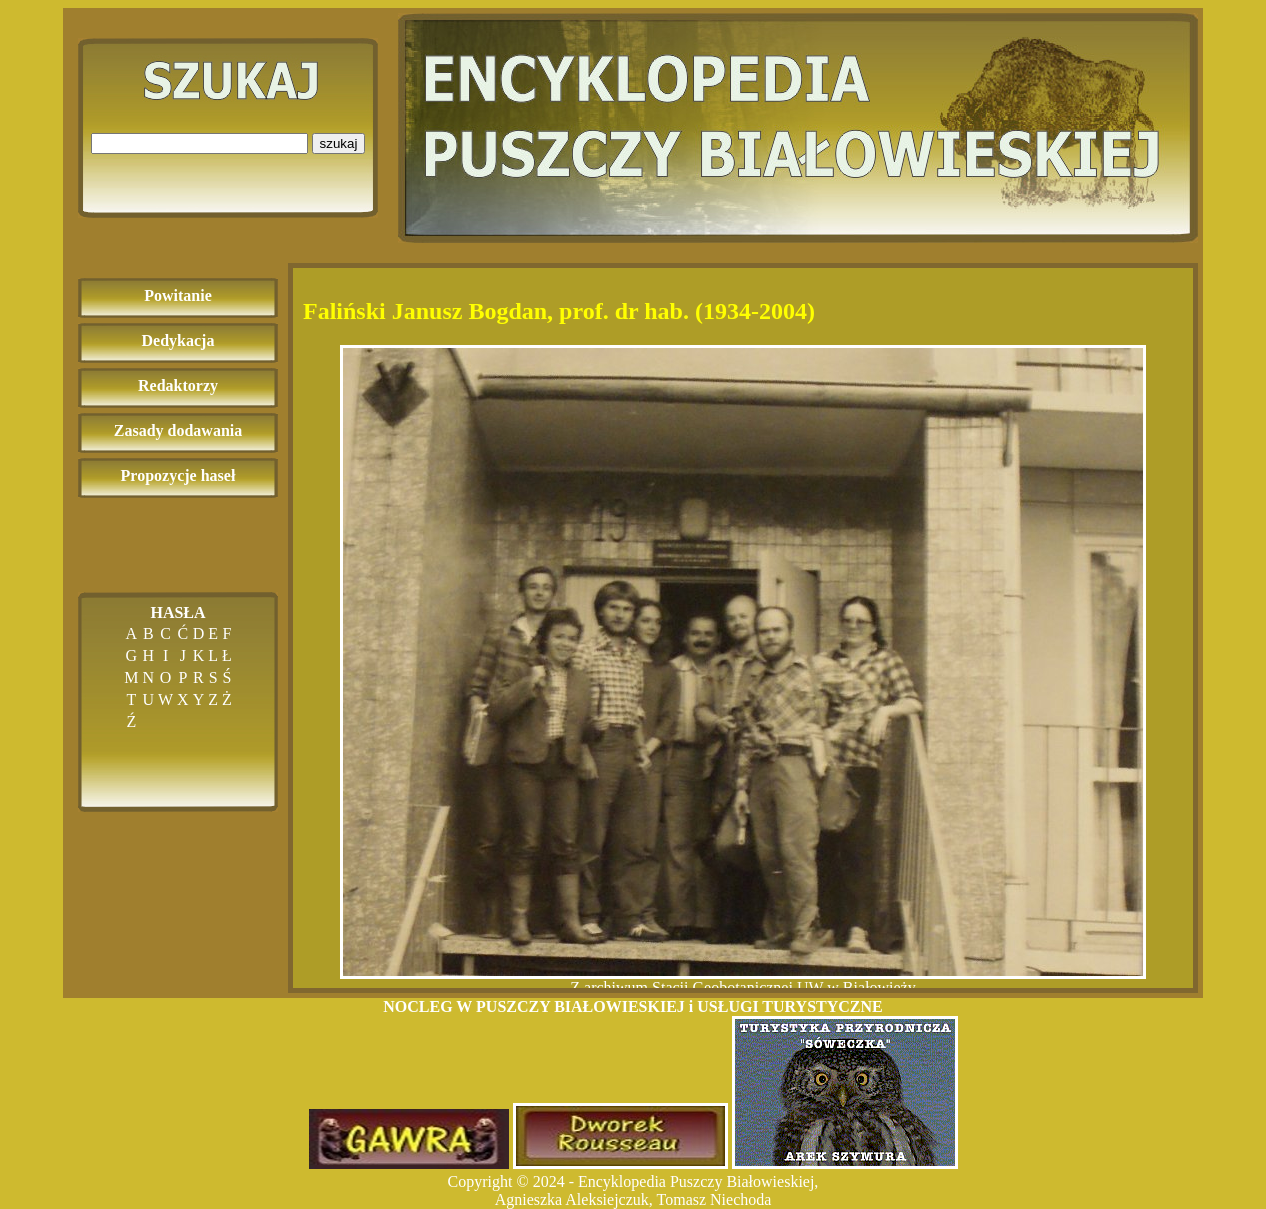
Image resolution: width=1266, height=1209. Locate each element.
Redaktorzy (178, 385)
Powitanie (178, 295)
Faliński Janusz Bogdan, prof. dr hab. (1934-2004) (559, 311)
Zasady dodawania (178, 430)
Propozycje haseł (178, 475)
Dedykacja (178, 340)
